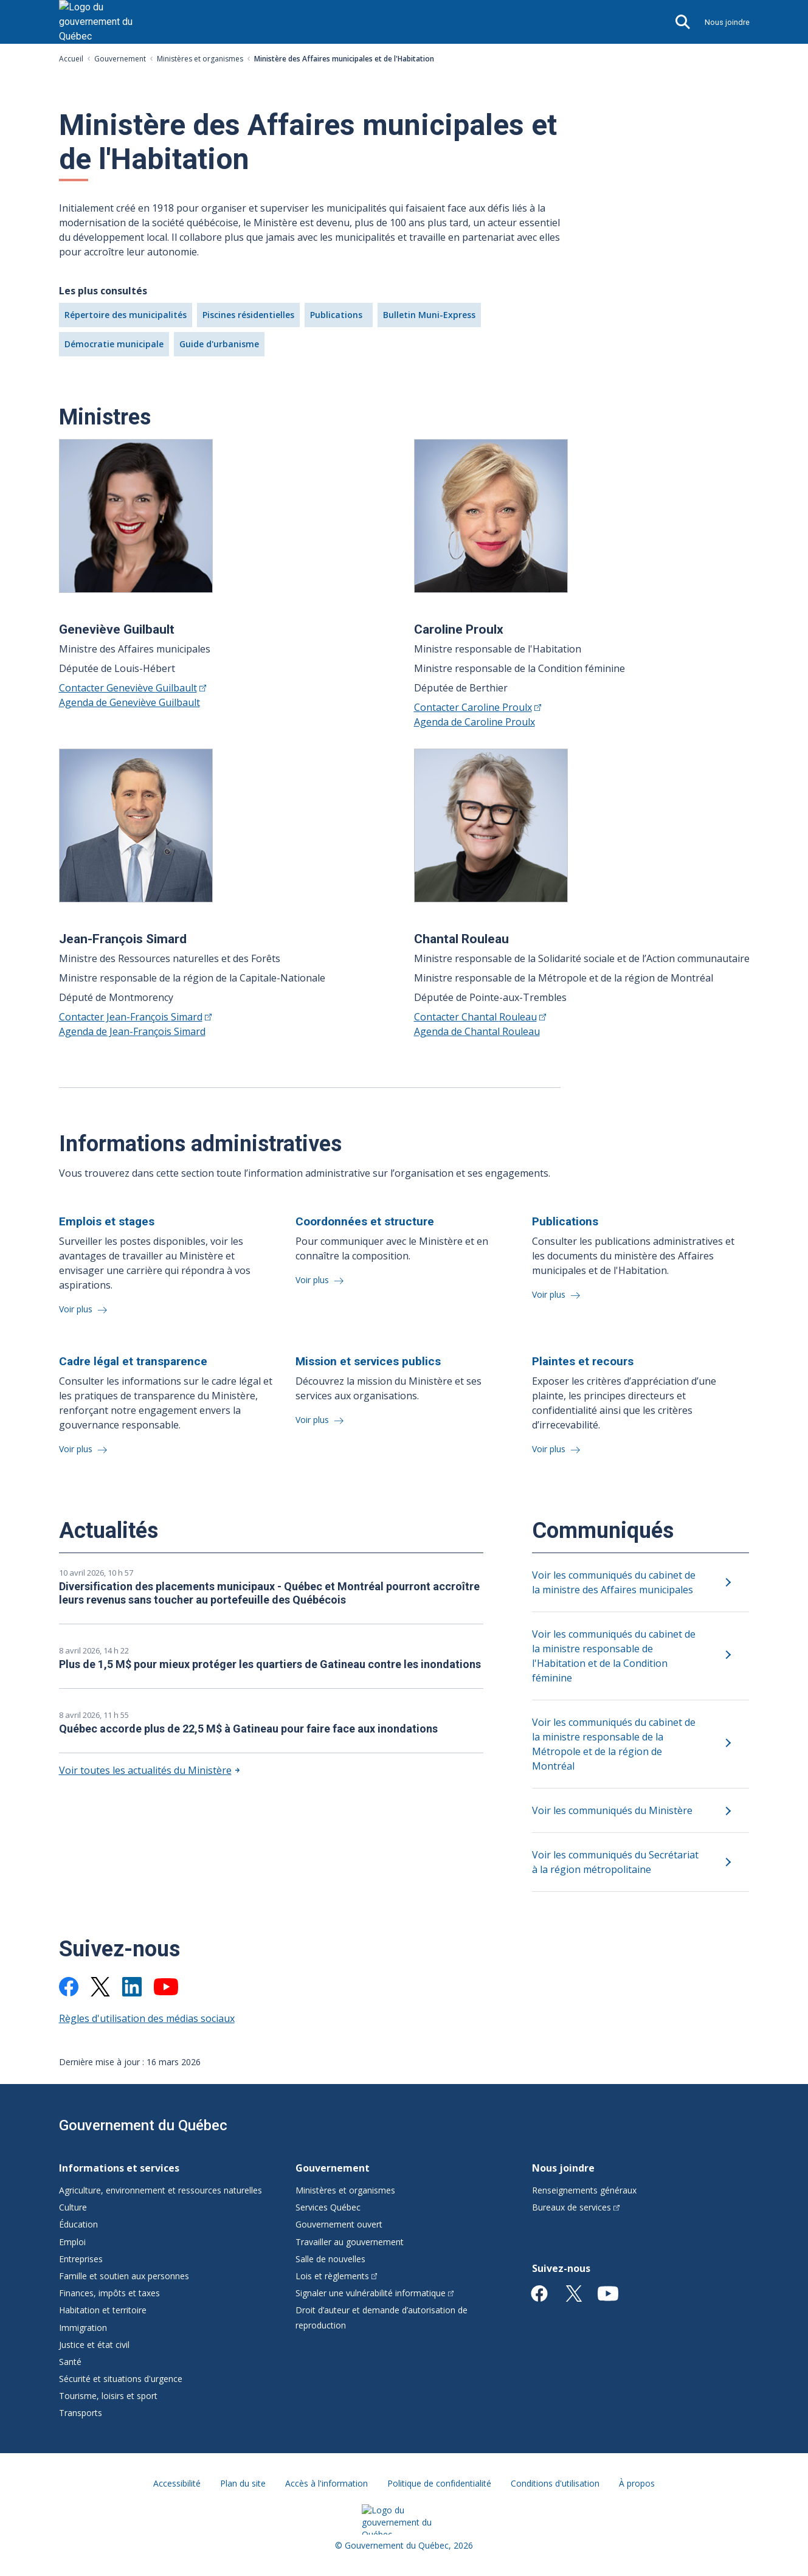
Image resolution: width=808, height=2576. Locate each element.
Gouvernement (120, 59)
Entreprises (81, 2259)
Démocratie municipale (114, 344)
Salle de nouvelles (330, 2259)
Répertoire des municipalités (125, 314)
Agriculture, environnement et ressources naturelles (160, 2190)
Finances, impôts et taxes (109, 2293)
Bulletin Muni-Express (429, 314)
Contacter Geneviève (132, 687)
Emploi (72, 2242)
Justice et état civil (94, 2344)
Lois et (336, 2276)
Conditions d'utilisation (555, 2483)
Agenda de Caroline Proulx (474, 722)
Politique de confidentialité (439, 2483)
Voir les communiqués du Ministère (612, 1810)
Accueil (71, 59)
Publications (336, 314)
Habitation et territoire (103, 2310)
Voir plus (77, 1309)
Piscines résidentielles (248, 314)
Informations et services (119, 2168)
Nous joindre (727, 22)
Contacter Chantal (480, 1016)
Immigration (83, 2327)
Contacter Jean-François (135, 1016)
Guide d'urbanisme (219, 344)
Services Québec (328, 2207)
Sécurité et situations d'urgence (120, 2378)
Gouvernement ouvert (338, 2224)
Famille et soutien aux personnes (124, 2276)
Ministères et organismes (200, 59)
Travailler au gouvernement (349, 2242)
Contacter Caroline (477, 707)
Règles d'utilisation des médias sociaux (147, 2018)
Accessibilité (177, 2483)
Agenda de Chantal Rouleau (477, 1031)
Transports (80, 2412)
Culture (73, 2207)
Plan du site (243, 2483)
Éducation (78, 2224)
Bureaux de (576, 2207)
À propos (637, 2483)
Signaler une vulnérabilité (374, 2293)
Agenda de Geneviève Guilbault (129, 702)
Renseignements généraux (584, 2190)
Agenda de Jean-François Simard (132, 1031)
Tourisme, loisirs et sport (108, 2395)
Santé (70, 2361)
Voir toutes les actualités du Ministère (145, 1770)
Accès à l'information (326, 2483)
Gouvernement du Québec (143, 2125)
